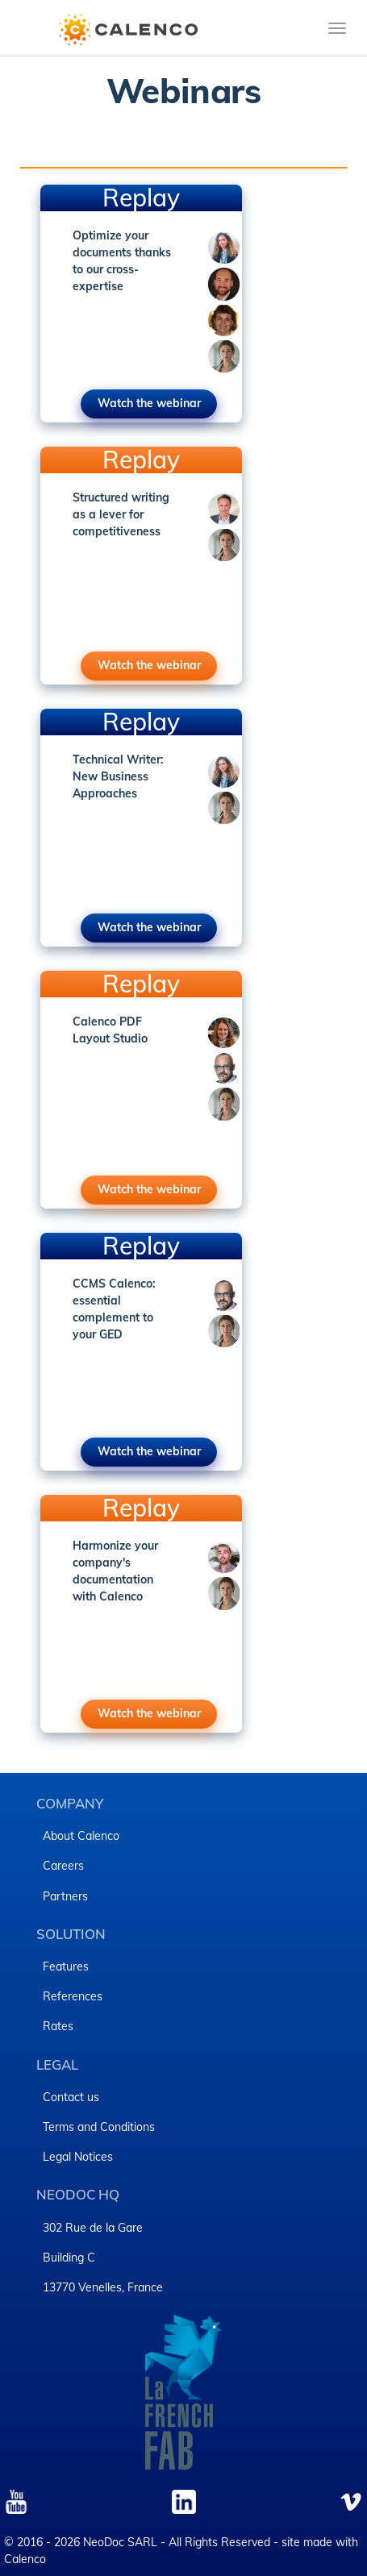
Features (66, 1966)
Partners (65, 1896)
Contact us (71, 2097)
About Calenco (81, 1836)
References (72, 1996)
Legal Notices (78, 2156)
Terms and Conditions (99, 2127)
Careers (63, 1865)
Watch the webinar (149, 403)
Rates (58, 2026)
